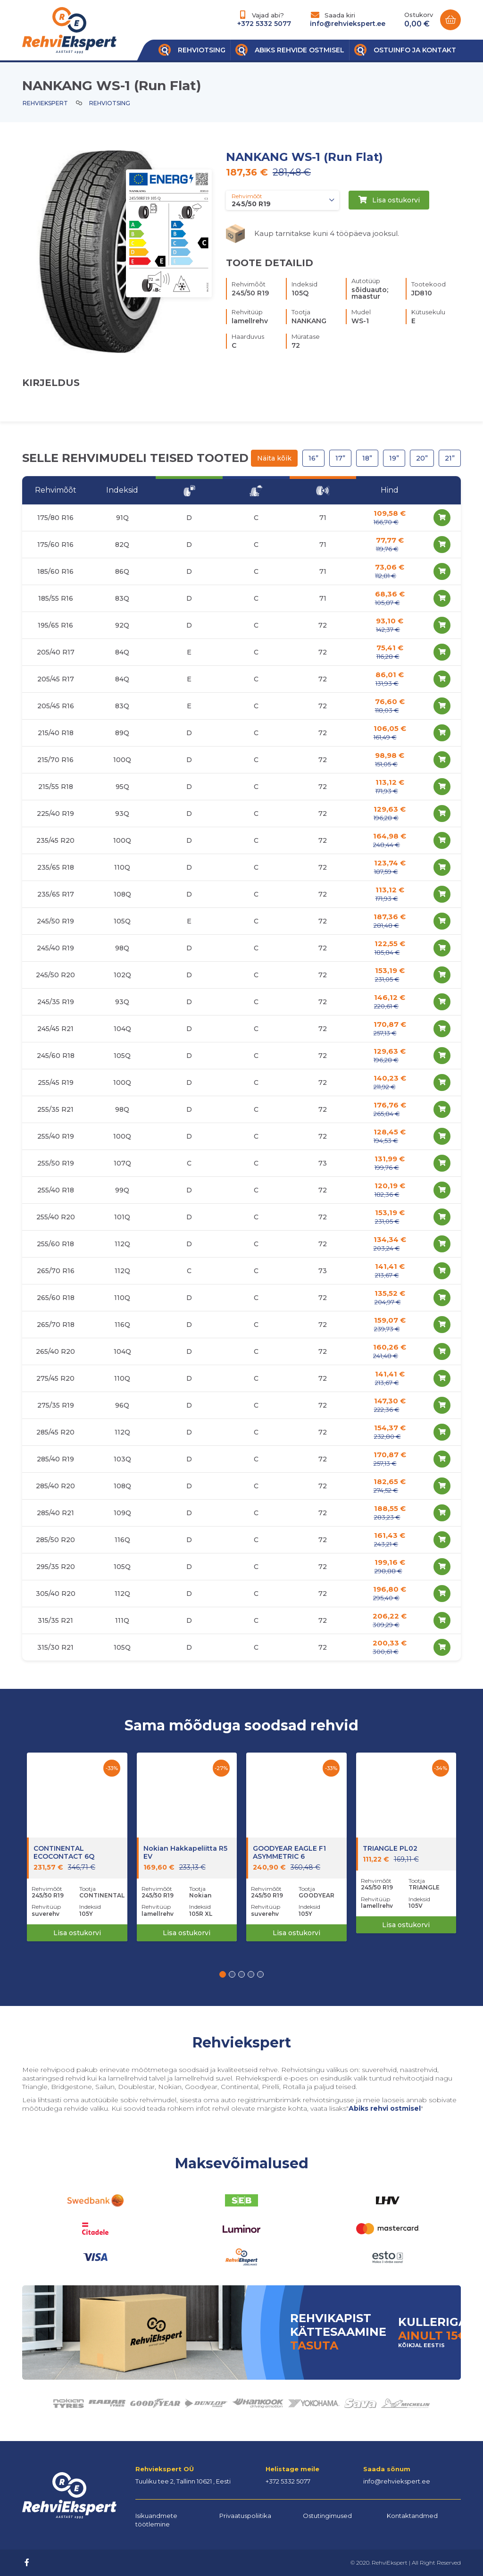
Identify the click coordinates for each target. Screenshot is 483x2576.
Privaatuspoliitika (245, 2515)
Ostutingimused (327, 2515)
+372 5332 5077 (264, 23)
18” (367, 458)
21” (450, 458)
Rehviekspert (45, 103)
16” (313, 458)
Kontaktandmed (412, 2515)
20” (422, 458)
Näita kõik (274, 458)
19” (394, 458)
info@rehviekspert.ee (347, 23)
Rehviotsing (109, 103)
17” (340, 458)
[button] (222, 1974)
